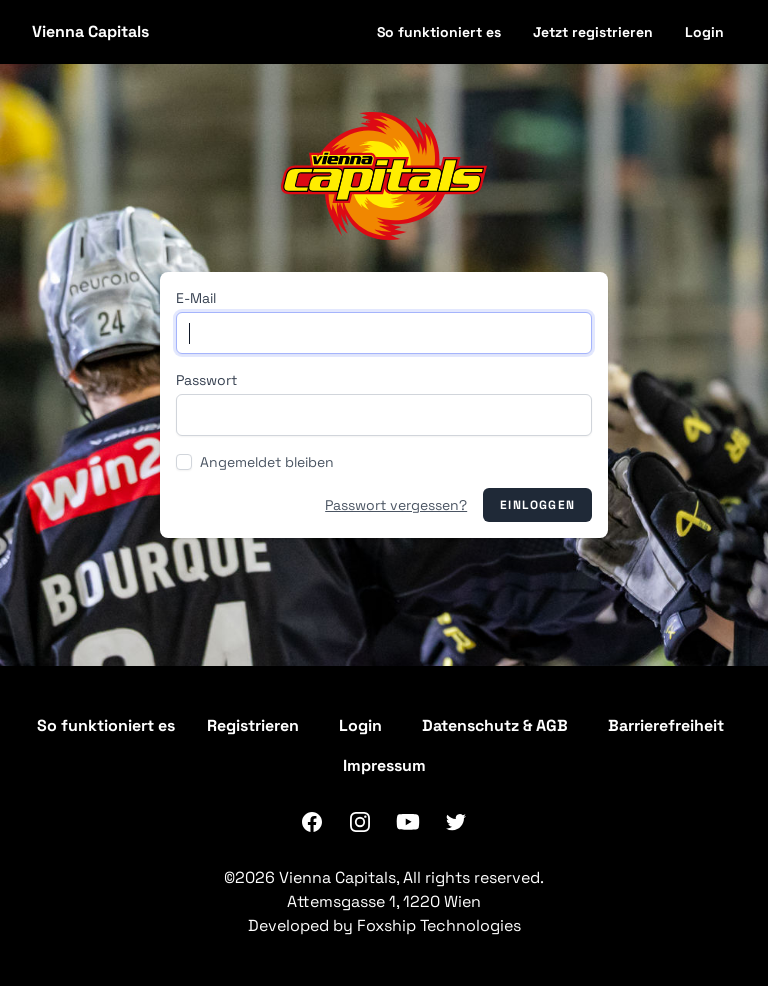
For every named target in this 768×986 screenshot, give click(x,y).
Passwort (206, 380)
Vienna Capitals (90, 31)
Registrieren (253, 725)
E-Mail (196, 298)
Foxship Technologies (439, 925)
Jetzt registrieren (593, 32)
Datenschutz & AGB (495, 725)
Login (704, 32)
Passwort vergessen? (396, 505)
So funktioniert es (439, 32)
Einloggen (537, 505)
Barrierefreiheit (666, 725)
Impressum (384, 765)
